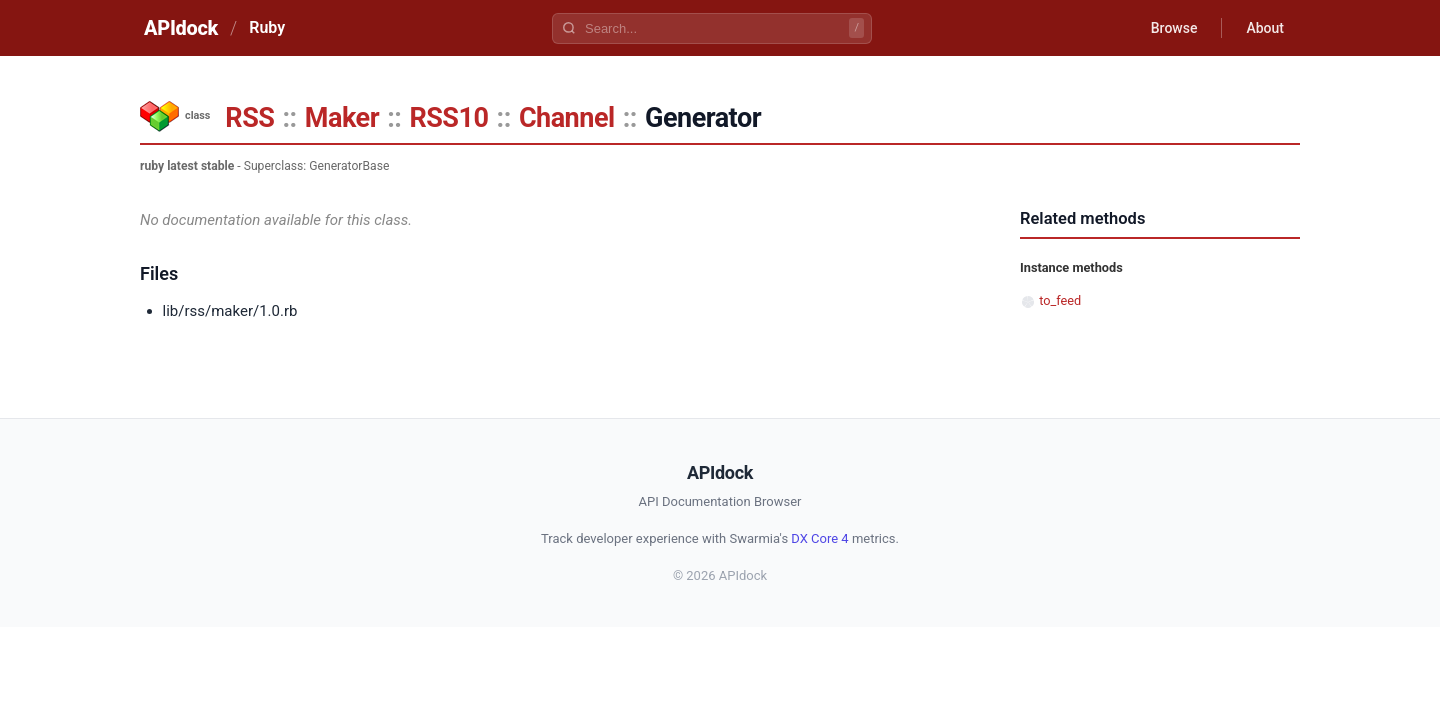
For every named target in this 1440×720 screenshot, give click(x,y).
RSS (249, 118)
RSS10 (448, 118)
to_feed (1060, 300)
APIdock (181, 28)
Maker (342, 118)
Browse (1174, 28)
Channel (567, 118)
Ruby (267, 27)
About (1265, 28)
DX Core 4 (819, 538)
